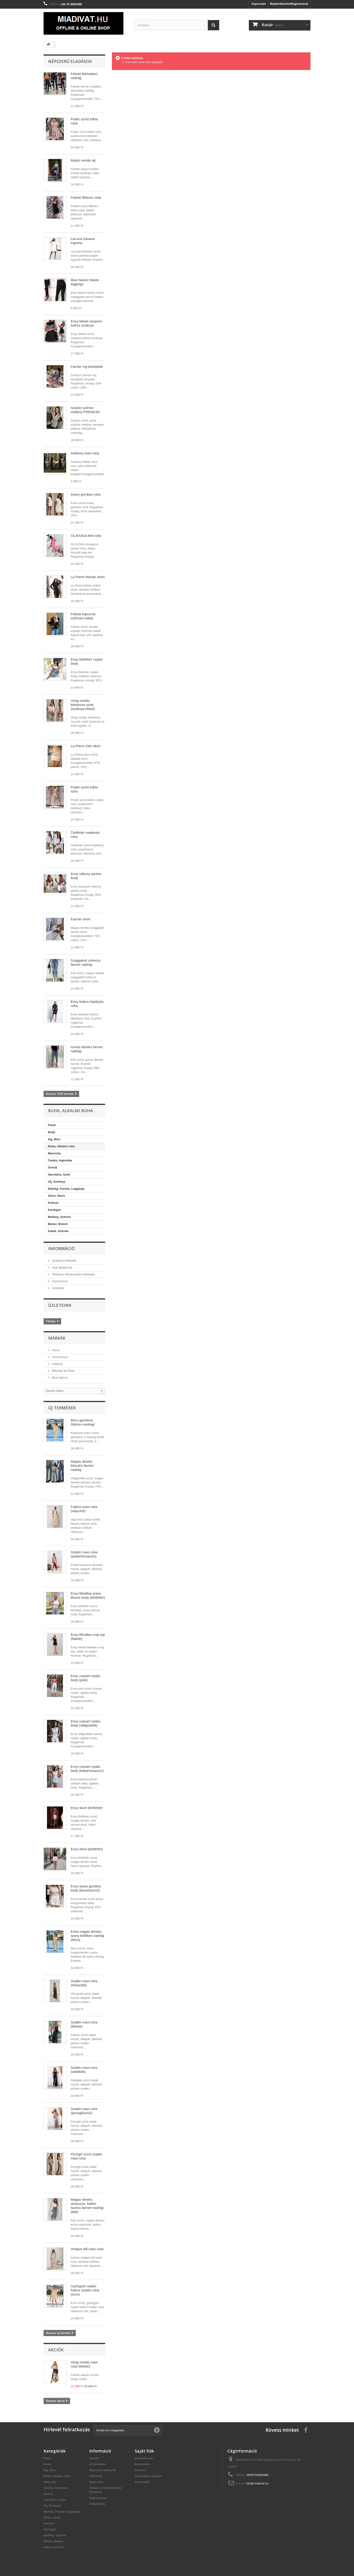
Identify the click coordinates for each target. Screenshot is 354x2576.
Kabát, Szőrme (58, 1231)
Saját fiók (144, 2451)
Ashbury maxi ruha (85, 453)
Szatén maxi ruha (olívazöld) (84, 1983)
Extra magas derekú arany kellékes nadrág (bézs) (87, 1936)
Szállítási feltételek (63, 1260)
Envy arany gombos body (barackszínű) (86, 1888)
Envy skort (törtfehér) (87, 1808)
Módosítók (142, 2464)
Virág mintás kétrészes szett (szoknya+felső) (83, 705)
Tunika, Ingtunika (60, 1160)
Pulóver (53, 1202)
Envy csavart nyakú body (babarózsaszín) (87, 1769)
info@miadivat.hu (257, 2483)
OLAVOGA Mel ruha (86, 536)
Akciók (56, 2349)
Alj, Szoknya (56, 1181)
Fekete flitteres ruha (86, 197)
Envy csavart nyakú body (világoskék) (85, 1723)
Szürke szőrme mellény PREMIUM (85, 410)
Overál (52, 1167)
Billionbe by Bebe (63, 1370)
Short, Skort (56, 1195)
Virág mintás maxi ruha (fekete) (84, 2364)
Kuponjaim (142, 2482)
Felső (52, 1125)
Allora (55, 1350)
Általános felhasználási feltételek (73, 1274)
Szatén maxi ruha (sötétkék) (84, 2070)
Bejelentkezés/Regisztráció (289, 3)
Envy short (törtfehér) (87, 1849)
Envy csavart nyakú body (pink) (85, 1678)
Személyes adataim (148, 2476)
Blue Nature (59, 1377)
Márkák (56, 1338)
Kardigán (54, 1210)
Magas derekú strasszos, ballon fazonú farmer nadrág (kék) (87, 2206)
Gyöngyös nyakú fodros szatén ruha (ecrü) (85, 2290)
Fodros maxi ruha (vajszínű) (84, 1509)
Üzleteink (57, 1288)
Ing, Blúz (54, 1139)
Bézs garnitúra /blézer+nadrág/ (83, 1422)
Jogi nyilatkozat (61, 1267)
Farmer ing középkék (87, 366)
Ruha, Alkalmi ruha (61, 1146)
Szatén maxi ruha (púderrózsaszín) (84, 1554)
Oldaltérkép (97, 2504)
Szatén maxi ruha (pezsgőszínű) (84, 2111)
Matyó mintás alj (83, 160)
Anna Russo (59, 1357)
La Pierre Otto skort (85, 746)
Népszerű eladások (70, 61)
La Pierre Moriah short (87, 577)
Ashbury (57, 1364)
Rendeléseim (144, 2458)
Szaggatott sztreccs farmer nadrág (86, 962)
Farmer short (80, 919)
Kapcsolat (259, 3)
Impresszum (59, 1281)
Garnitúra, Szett (59, 1174)
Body (51, 1132)
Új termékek (62, 1407)
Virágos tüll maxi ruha (87, 2249)
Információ (61, 1248)
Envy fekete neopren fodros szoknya (86, 323)
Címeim (140, 2470)
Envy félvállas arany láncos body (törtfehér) (88, 1595)
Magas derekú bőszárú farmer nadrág (82, 1465)
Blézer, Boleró (58, 1224)
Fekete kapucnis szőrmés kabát (83, 616)
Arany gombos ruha (86, 494)
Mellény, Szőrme (59, 1217)
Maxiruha (54, 1153)
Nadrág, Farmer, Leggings (66, 1188)
